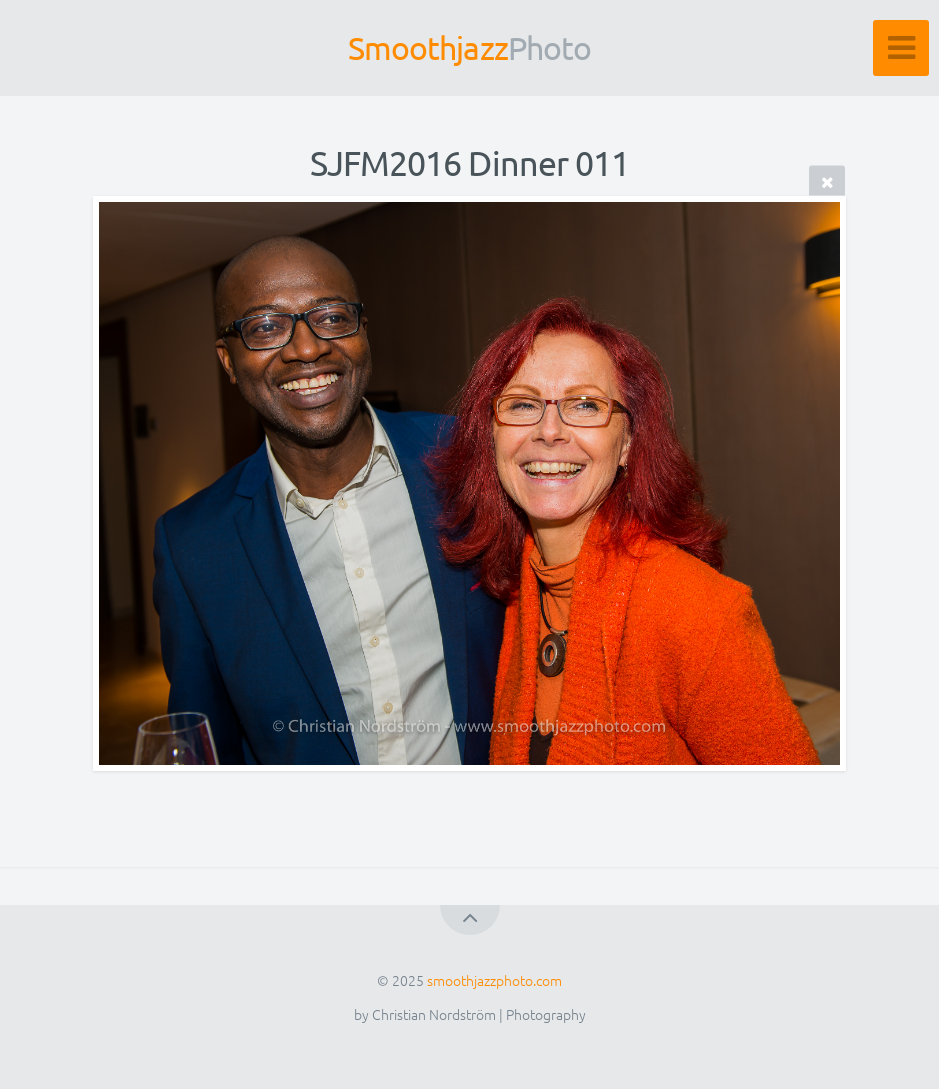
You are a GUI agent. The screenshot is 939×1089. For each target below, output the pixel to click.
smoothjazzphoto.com (494, 980)
